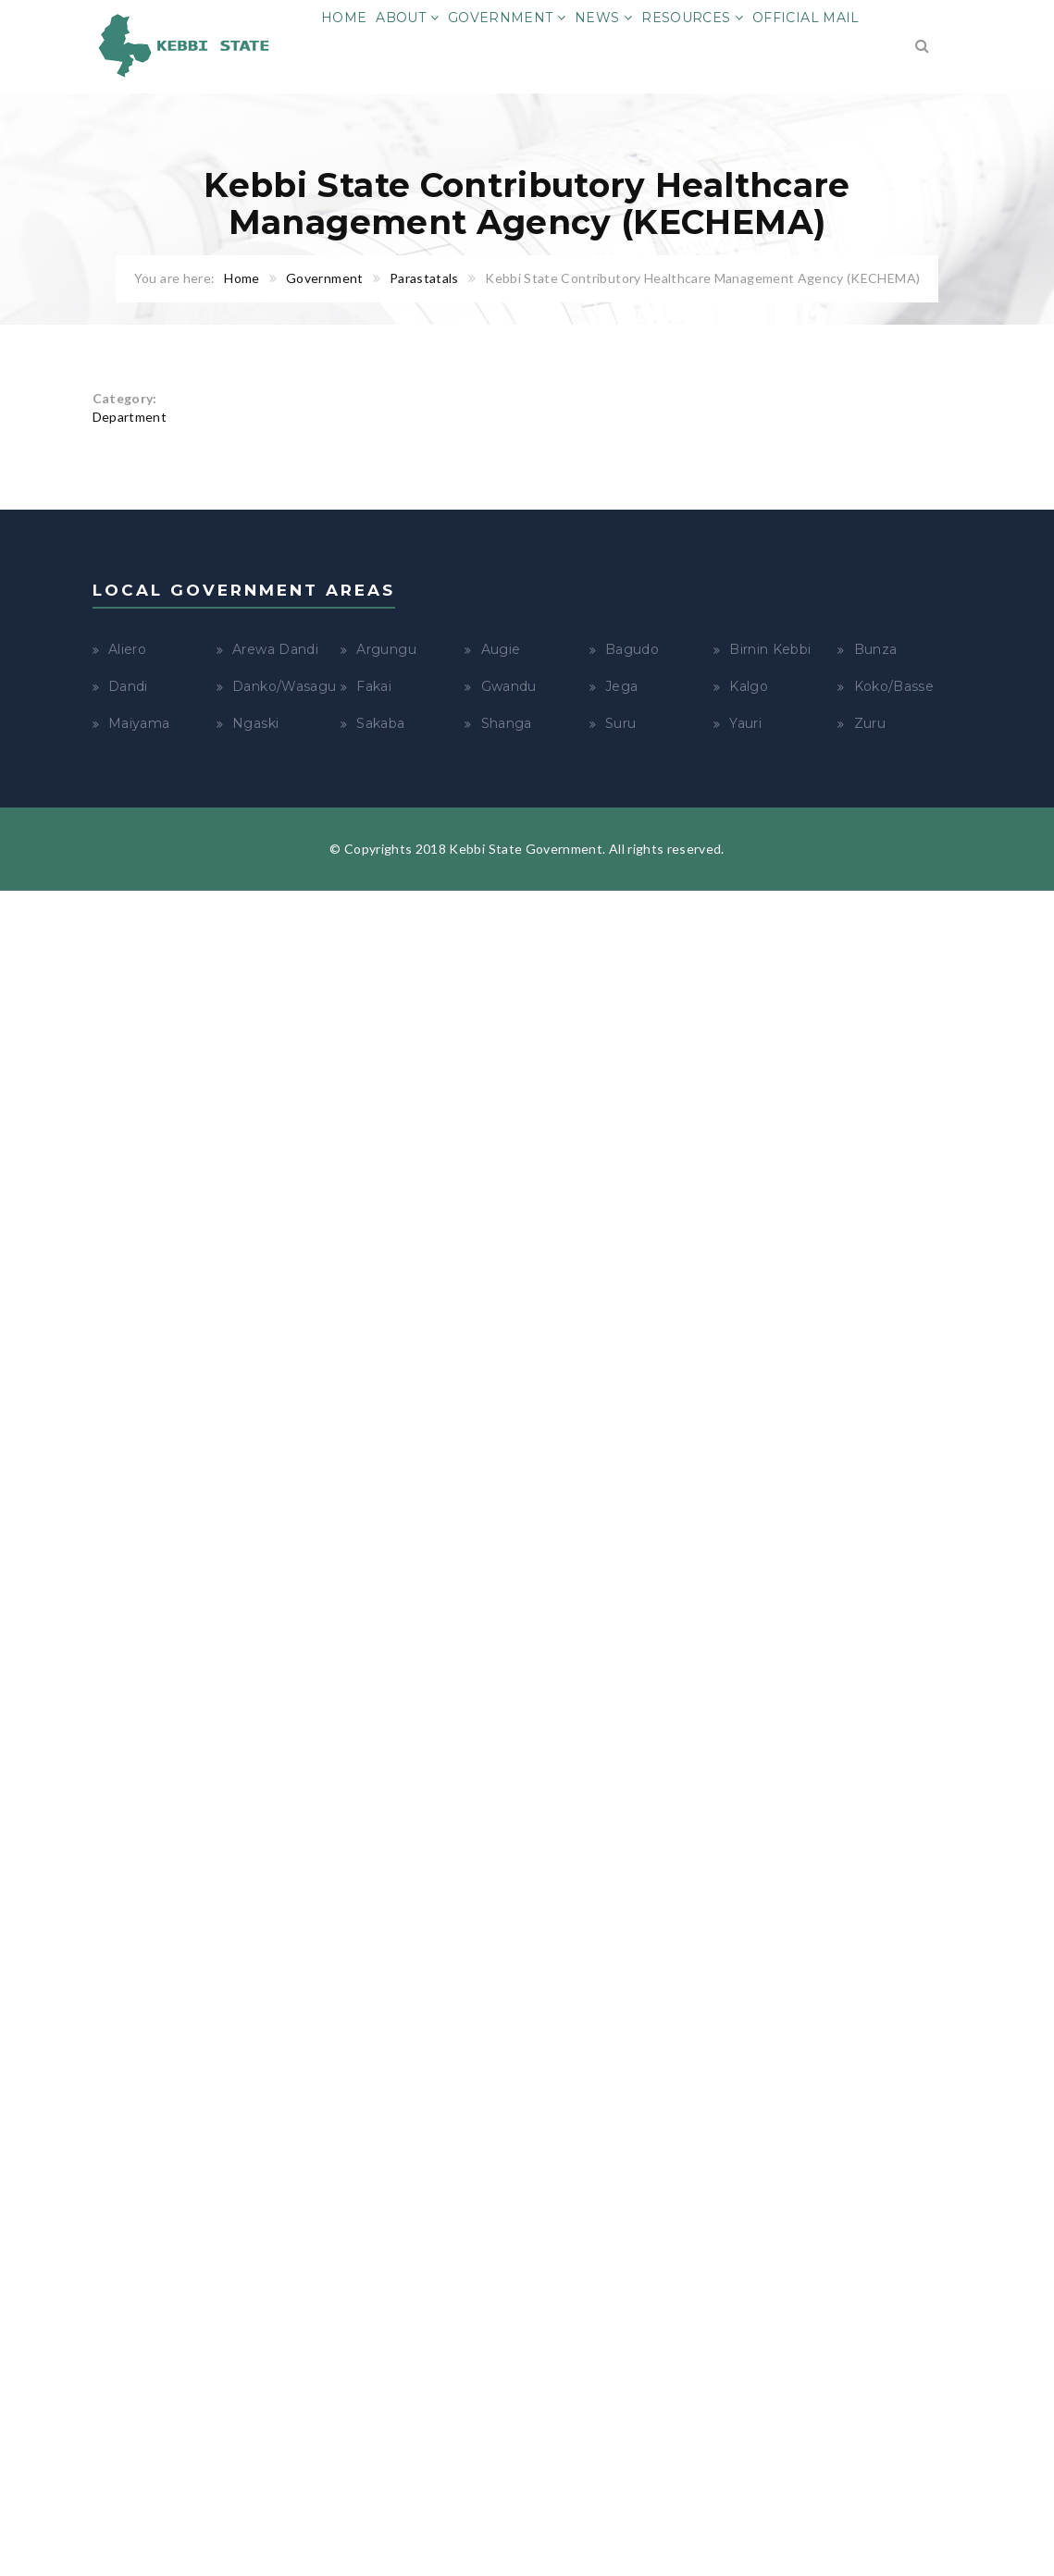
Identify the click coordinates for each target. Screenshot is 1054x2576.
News (603, 17)
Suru (620, 723)
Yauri (745, 723)
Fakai (373, 686)
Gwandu (509, 686)
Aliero (127, 649)
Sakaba (380, 723)
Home (343, 17)
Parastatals (424, 278)
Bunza (876, 649)
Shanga (506, 723)
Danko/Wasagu (284, 686)
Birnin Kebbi (770, 649)
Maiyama (138, 723)
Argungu (385, 649)
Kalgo (748, 686)
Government (506, 17)
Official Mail (806, 17)
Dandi (128, 686)
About (407, 17)
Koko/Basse (894, 686)
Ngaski (255, 723)
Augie (501, 649)
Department (130, 417)
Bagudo (632, 649)
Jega (621, 686)
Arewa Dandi (275, 649)
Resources (692, 17)
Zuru (870, 723)
